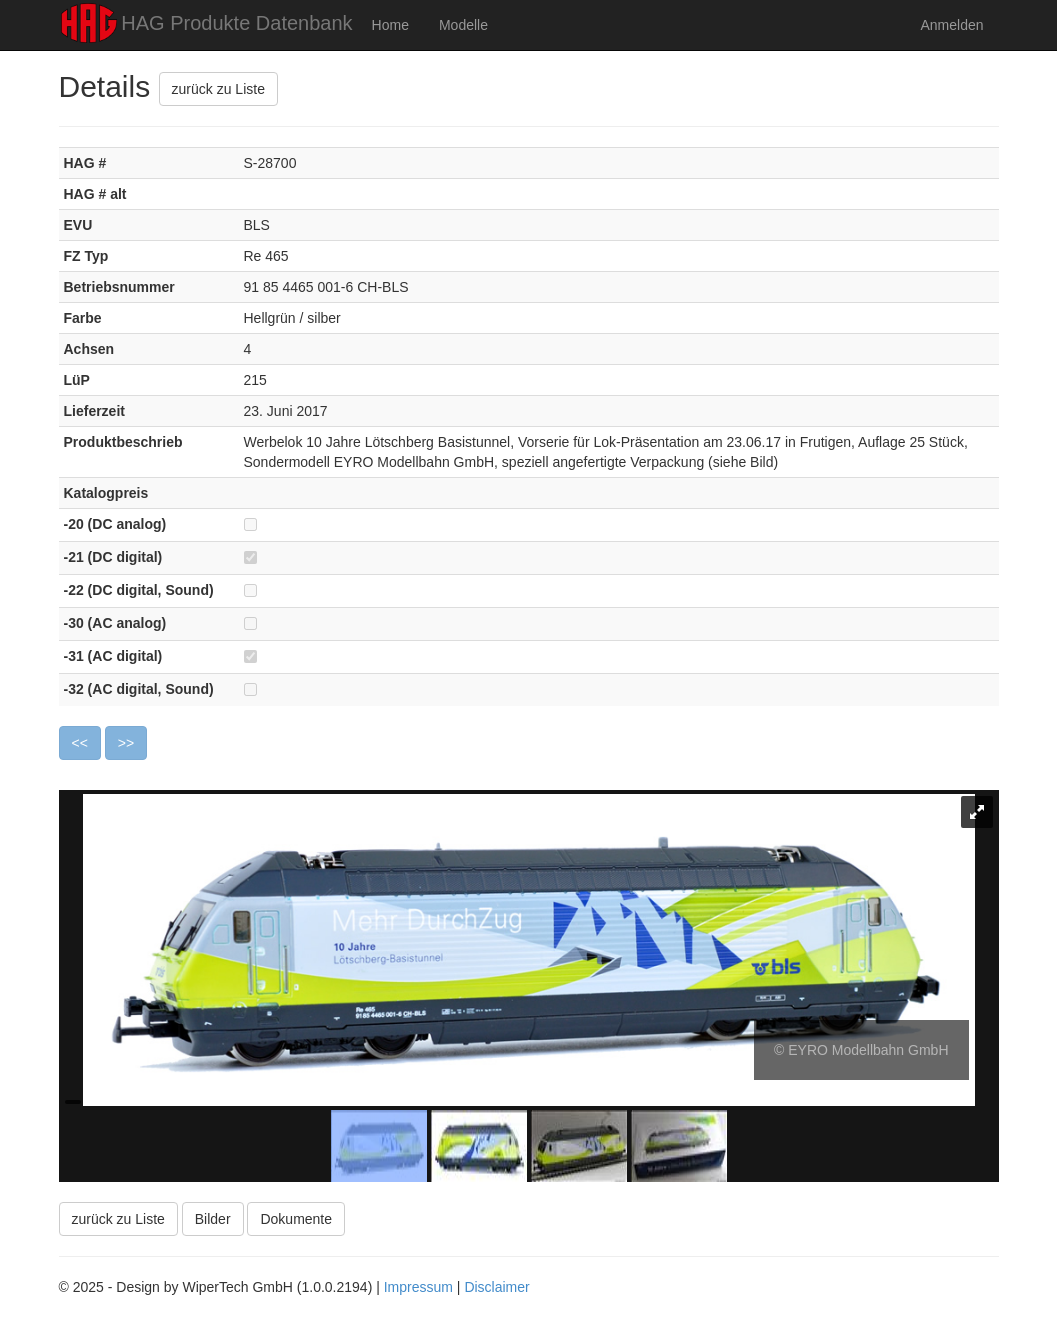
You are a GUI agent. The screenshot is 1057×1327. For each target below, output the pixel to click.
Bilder (213, 1219)
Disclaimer (496, 1287)
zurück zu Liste (218, 89)
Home (390, 25)
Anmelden (951, 25)
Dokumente (296, 1219)
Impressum (418, 1287)
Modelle (463, 25)
